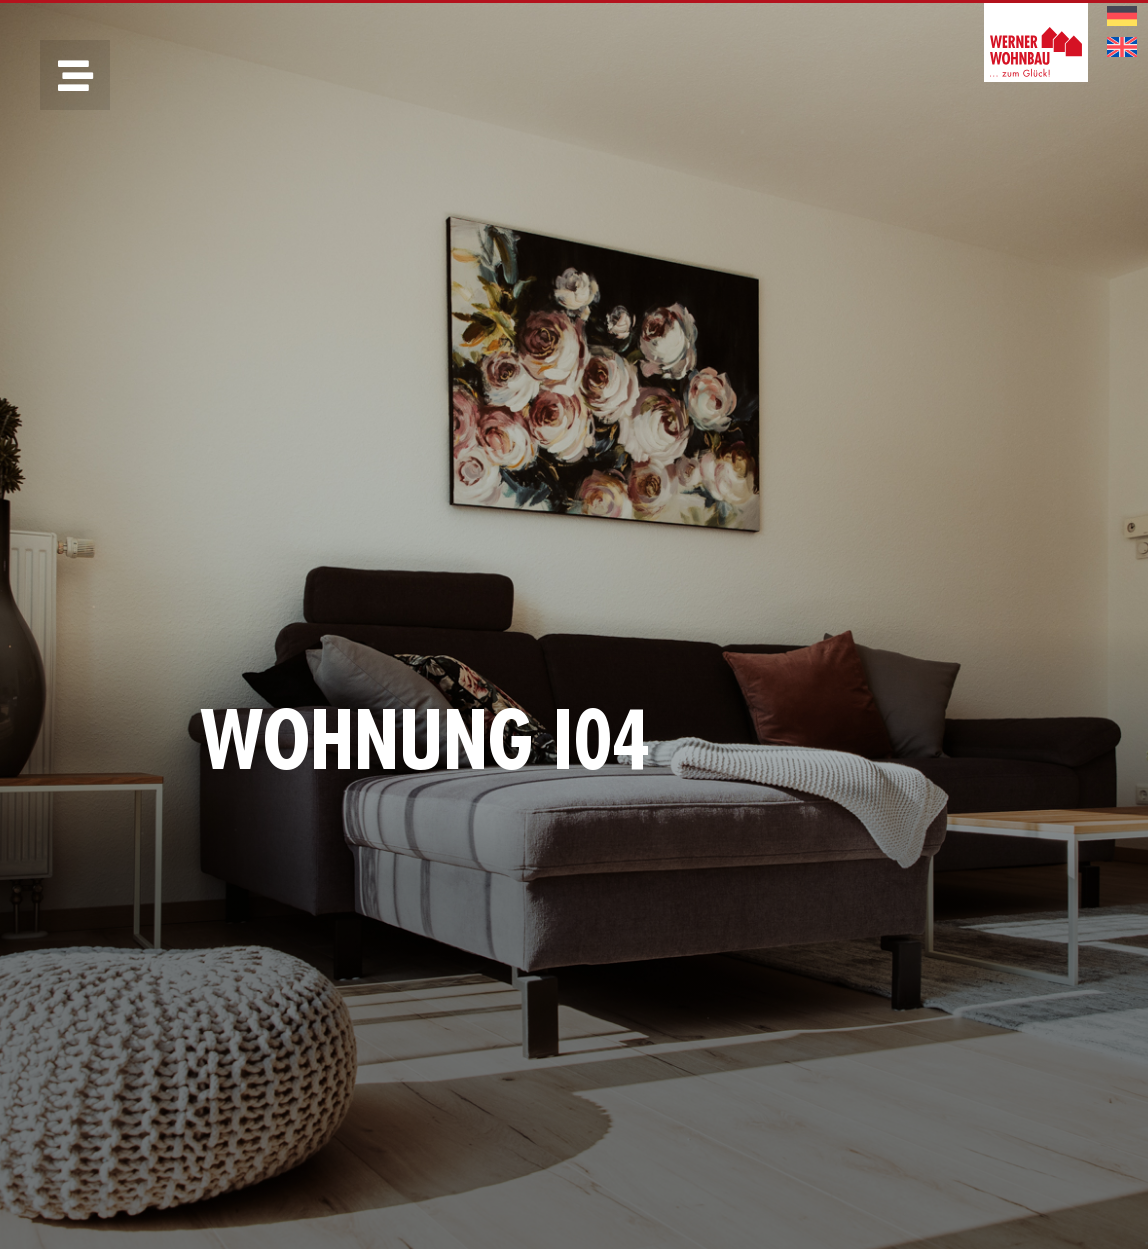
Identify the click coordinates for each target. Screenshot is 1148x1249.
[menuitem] (1122, 16)
